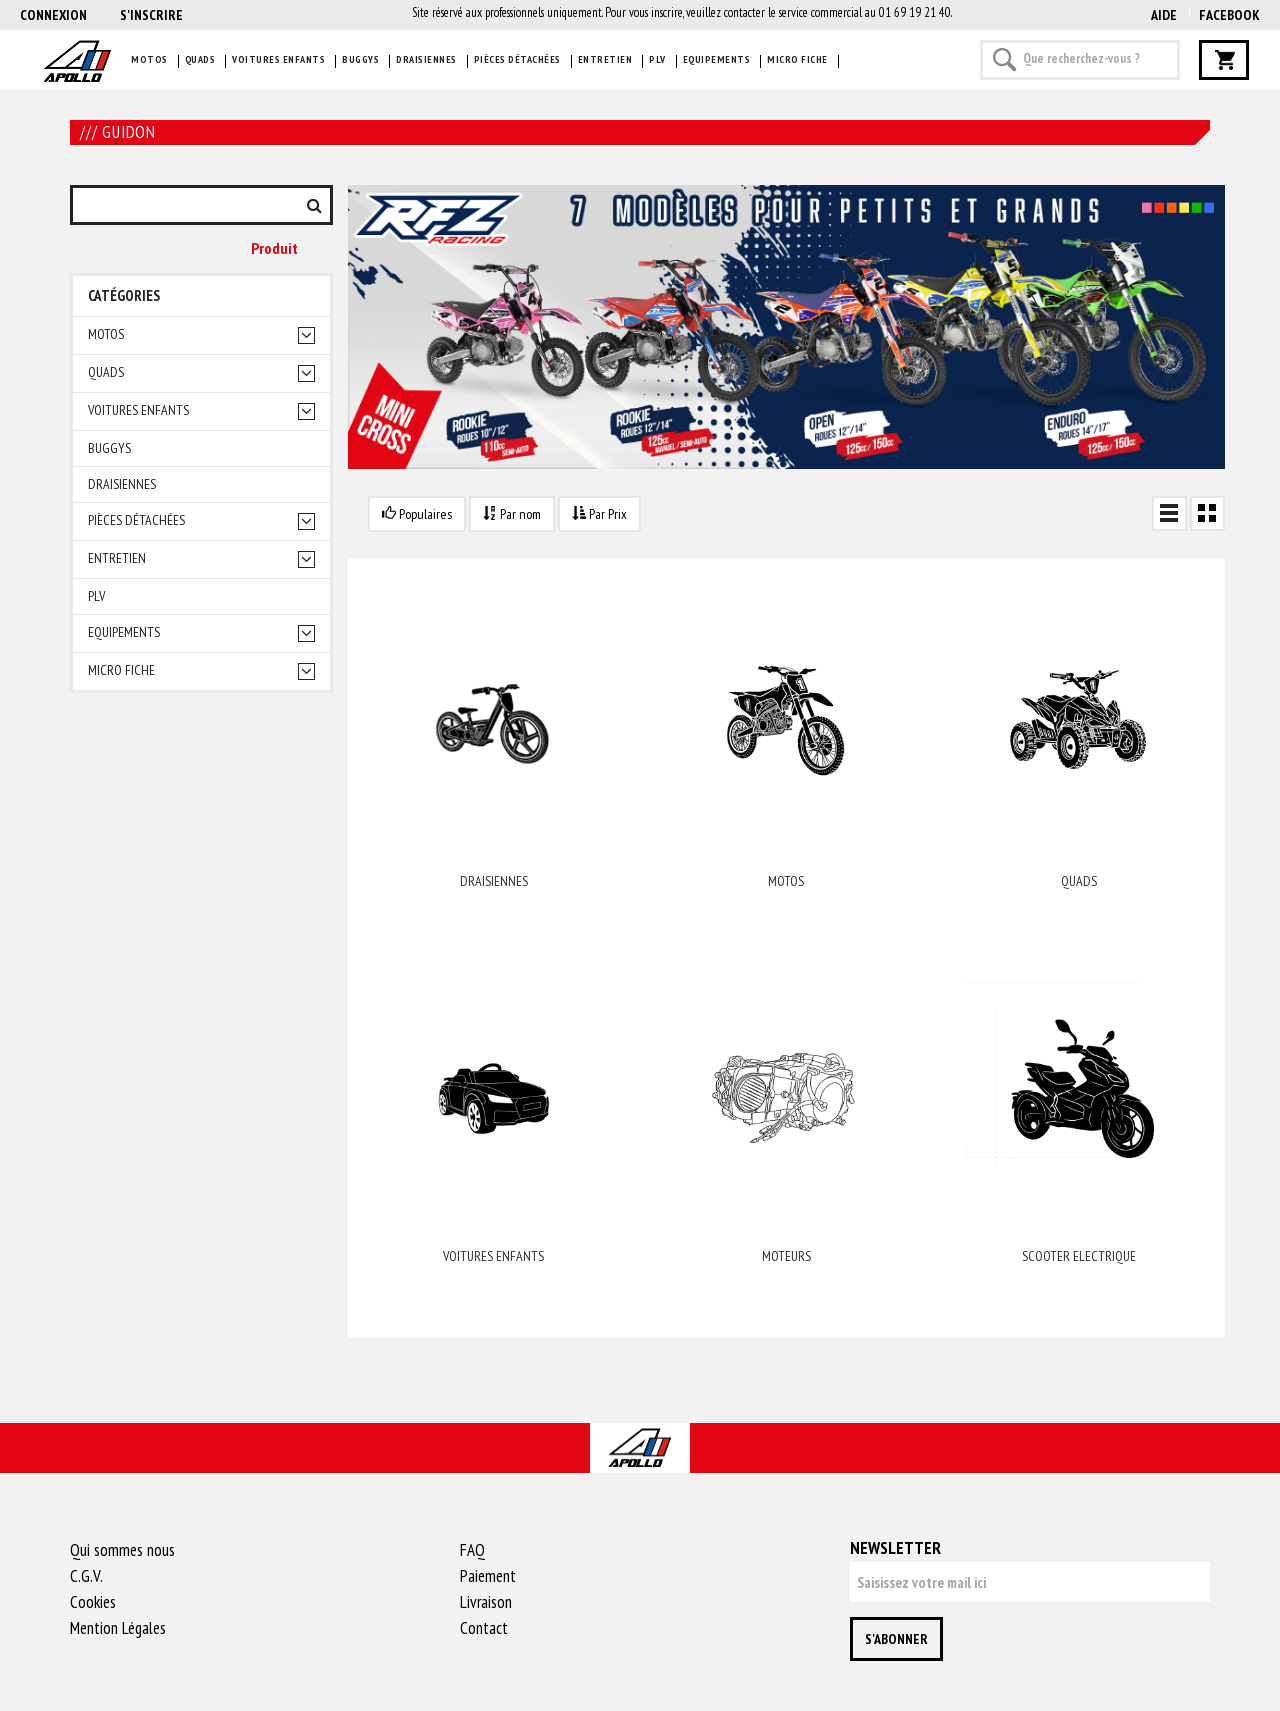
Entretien (605, 59)
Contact (484, 1628)
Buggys (360, 59)
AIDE (1164, 15)
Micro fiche (797, 59)
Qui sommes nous (122, 1550)
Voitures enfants (278, 59)
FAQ (472, 1550)
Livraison (486, 1602)
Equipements (717, 59)
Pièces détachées (517, 59)
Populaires (417, 514)
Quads (200, 59)
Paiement (488, 1576)
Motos (149, 59)
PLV (657, 59)
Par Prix (599, 514)
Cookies (93, 1602)
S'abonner (896, 1639)
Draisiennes (426, 59)
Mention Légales (118, 1628)
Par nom (512, 514)
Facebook (1229, 15)
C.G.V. (86, 1576)
